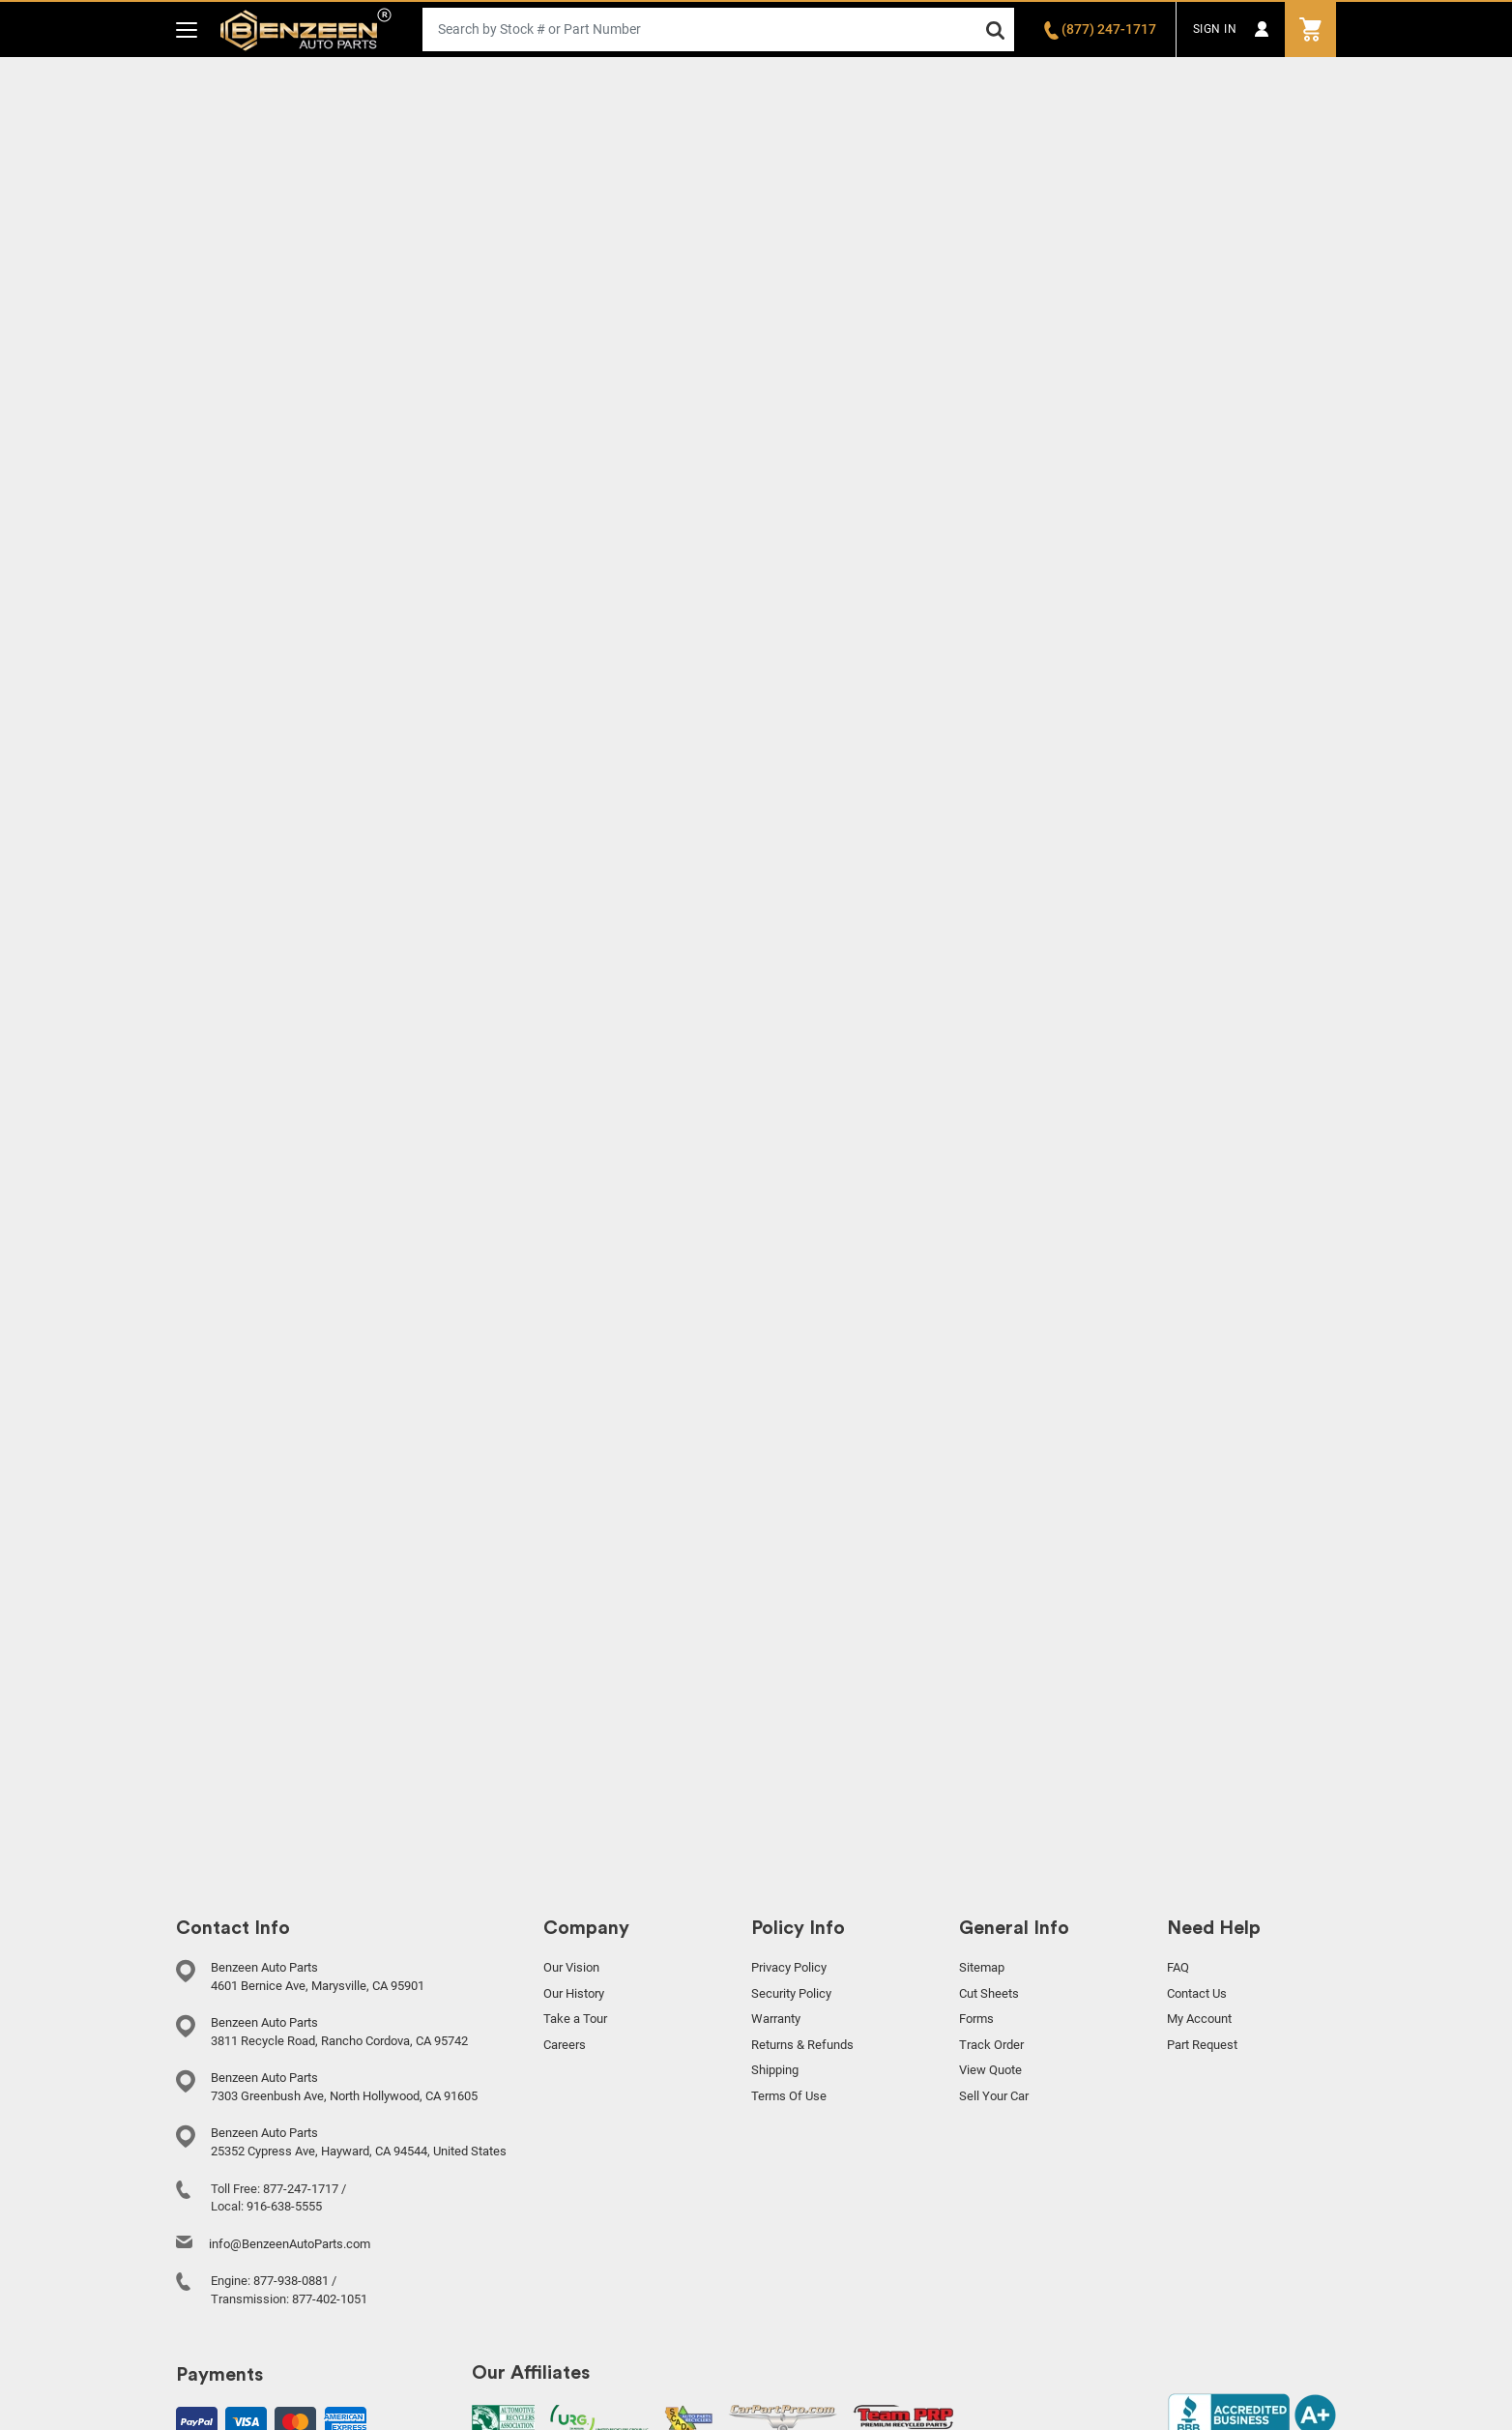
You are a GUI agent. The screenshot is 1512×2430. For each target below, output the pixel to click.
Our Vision (571, 1967)
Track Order (991, 2044)
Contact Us (1197, 1993)
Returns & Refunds (802, 2044)
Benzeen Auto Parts (306, 29)
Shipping (775, 2070)
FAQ (1178, 1967)
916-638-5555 (284, 2206)
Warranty (775, 2018)
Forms (976, 2018)
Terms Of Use (789, 2096)
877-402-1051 (329, 2299)
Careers (564, 2044)
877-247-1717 (300, 2188)
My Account (1199, 2018)
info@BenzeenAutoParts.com (289, 2244)
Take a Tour (575, 2018)
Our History (573, 1993)
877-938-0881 (291, 2280)
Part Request (1202, 2044)
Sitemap (981, 1967)
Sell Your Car (994, 2096)
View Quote (990, 2070)
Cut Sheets (989, 1993)
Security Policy (791, 1993)
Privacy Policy (789, 1967)
